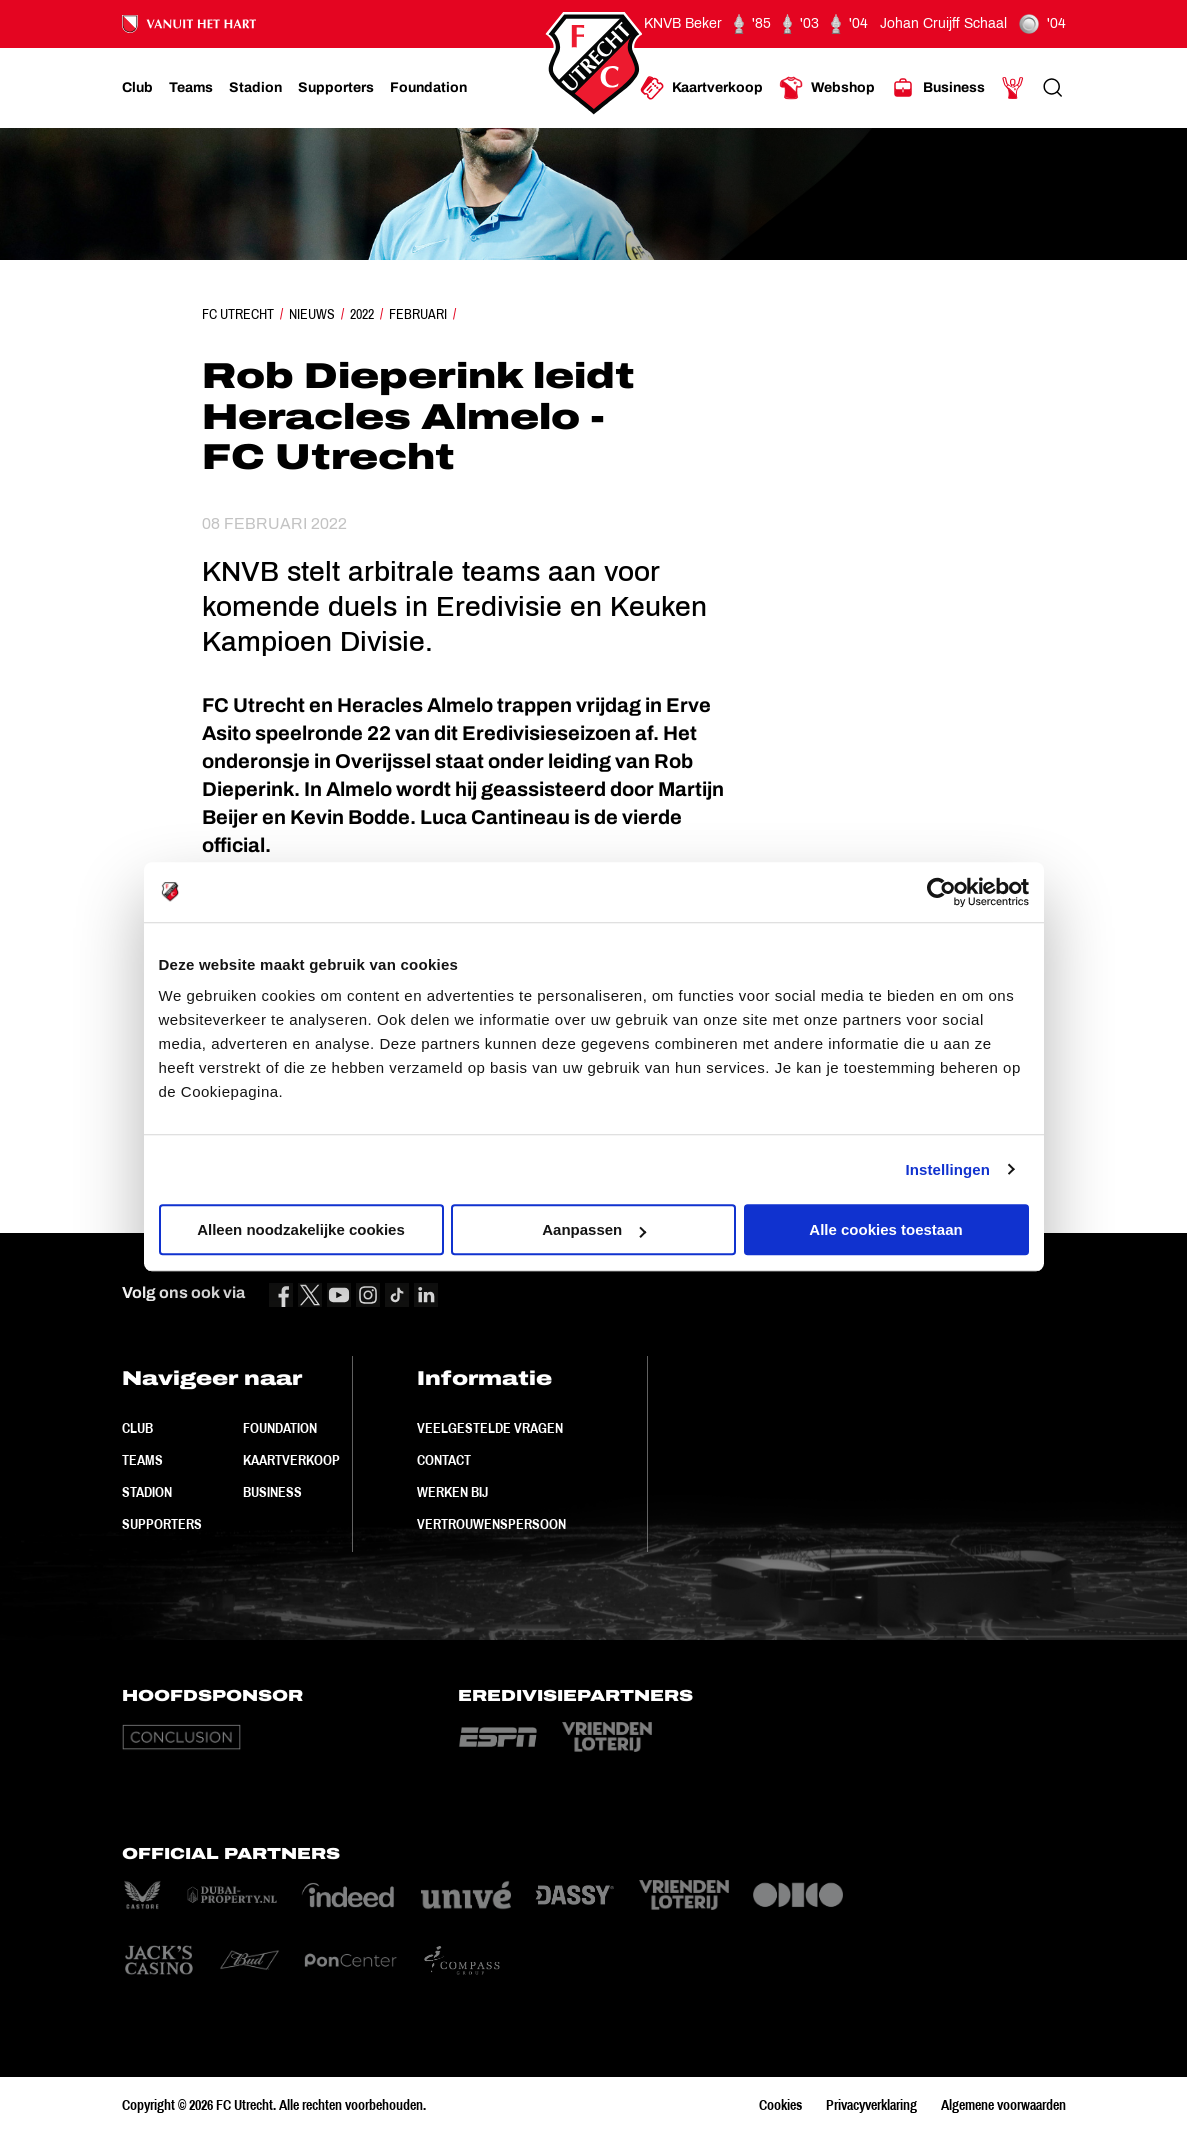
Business (272, 1492)
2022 (362, 314)
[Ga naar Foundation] (428, 88)
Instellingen (948, 1169)
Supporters (162, 1524)
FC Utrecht (238, 314)
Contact (444, 1460)
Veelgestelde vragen (490, 1428)
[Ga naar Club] (137, 88)
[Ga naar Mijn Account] (1013, 88)
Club (137, 1428)
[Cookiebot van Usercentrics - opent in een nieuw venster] (941, 892)
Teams (142, 1460)
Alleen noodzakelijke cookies (301, 1229)
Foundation (280, 1428)
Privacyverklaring (871, 2105)
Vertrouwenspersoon (491, 1524)
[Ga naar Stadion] (255, 88)
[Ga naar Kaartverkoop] (701, 88)
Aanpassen (594, 1229)
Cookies (780, 2105)
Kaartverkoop (291, 1460)
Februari (418, 314)
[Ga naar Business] (938, 88)
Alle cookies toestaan (885, 1229)
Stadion (147, 1492)
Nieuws (312, 314)
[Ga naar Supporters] (336, 88)
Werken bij (452, 1492)
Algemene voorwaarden (1003, 2105)
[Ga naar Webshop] (827, 88)
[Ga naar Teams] (191, 88)
